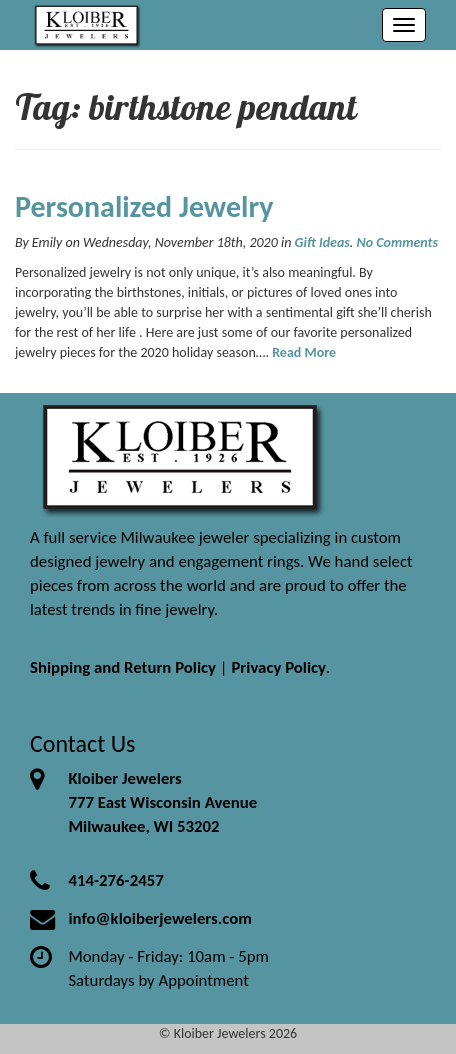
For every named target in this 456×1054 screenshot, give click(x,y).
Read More (304, 352)
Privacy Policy (278, 667)
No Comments (397, 242)
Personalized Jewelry (144, 206)
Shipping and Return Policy (123, 667)
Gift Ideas (322, 242)
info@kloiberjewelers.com (160, 918)
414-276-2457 (115, 880)
